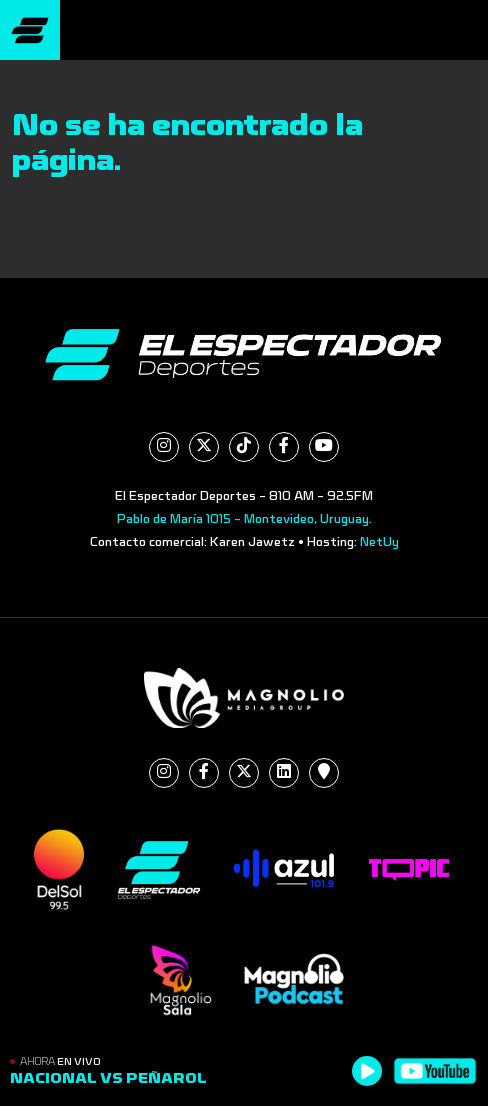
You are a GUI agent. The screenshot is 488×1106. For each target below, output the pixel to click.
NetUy (379, 542)
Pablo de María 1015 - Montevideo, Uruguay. (244, 519)
